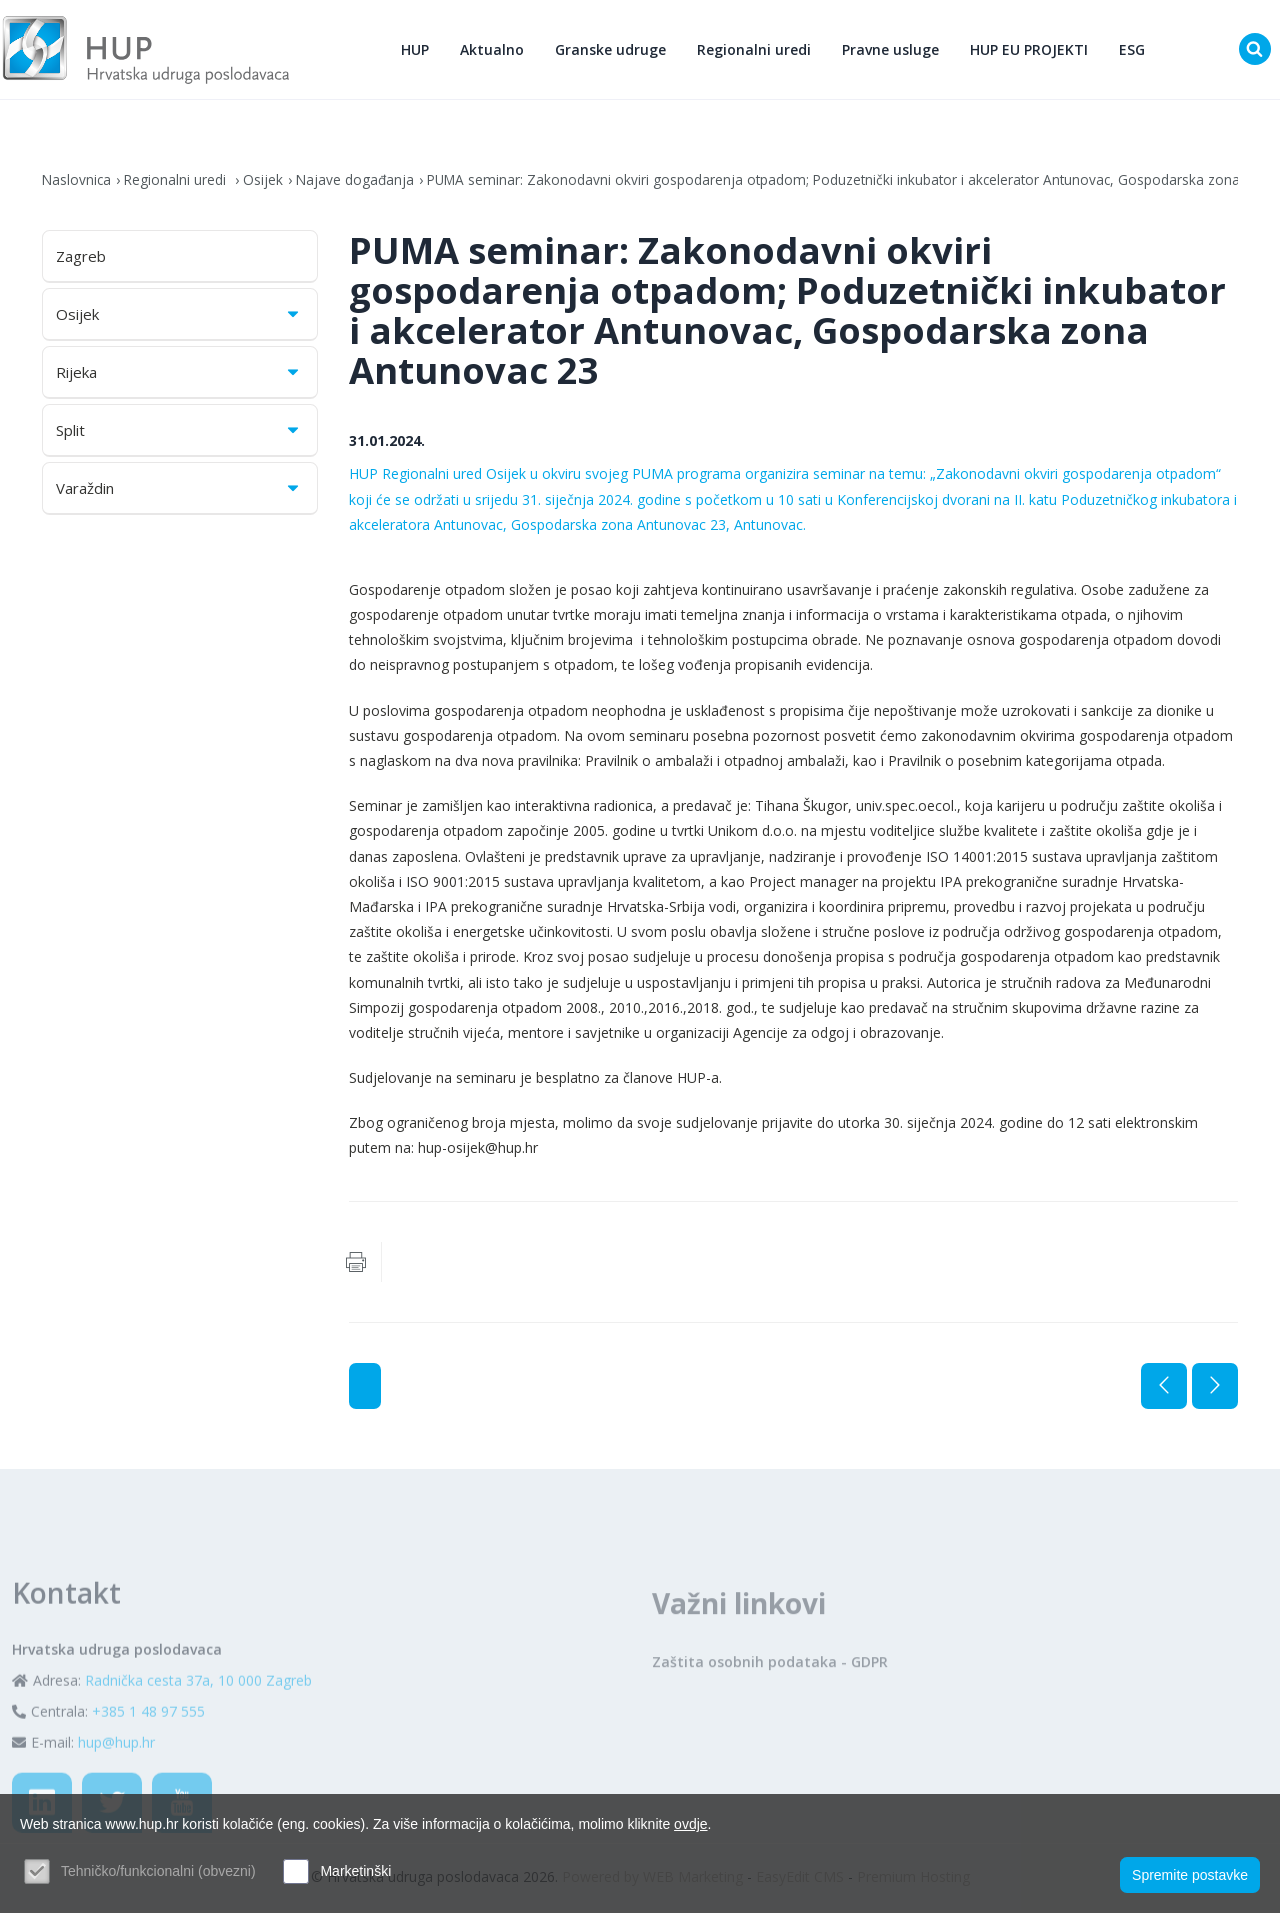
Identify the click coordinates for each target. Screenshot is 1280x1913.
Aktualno (493, 50)
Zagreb (81, 259)
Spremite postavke (1190, 1874)
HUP (416, 50)
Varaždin (179, 491)
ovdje (690, 1824)
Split (179, 433)
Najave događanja (359, 182)
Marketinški (355, 1871)
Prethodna (1164, 1389)
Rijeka (179, 375)
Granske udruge (611, 50)
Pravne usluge (891, 50)
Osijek (266, 182)
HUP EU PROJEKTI (1030, 50)
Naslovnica (77, 182)
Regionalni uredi (755, 50)
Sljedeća (1215, 1389)
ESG (1133, 50)
